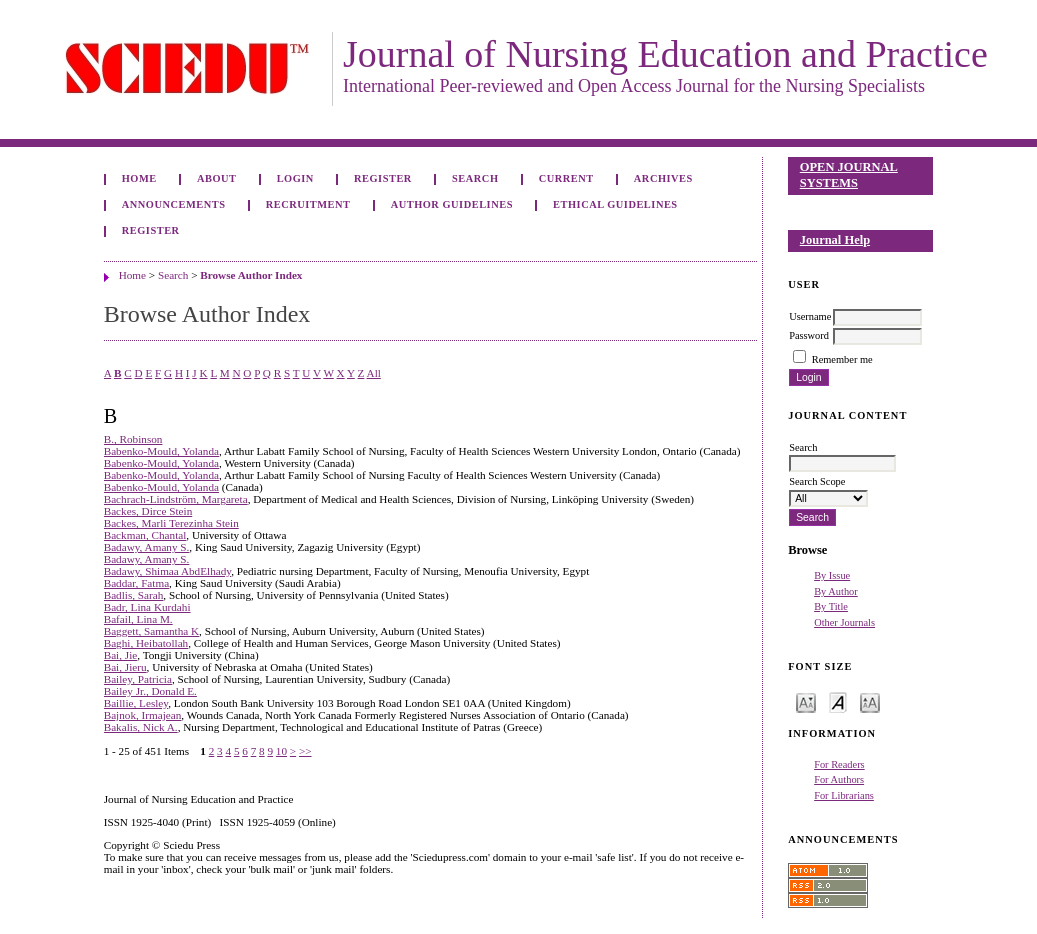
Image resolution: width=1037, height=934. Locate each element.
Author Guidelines (452, 204)
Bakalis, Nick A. (141, 727)
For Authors (839, 779)
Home (139, 178)
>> (305, 751)
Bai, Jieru (125, 667)
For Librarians (844, 795)
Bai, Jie (121, 655)
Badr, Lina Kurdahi (147, 607)
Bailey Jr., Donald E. (150, 691)
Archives (663, 178)
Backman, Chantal (145, 535)
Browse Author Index (251, 275)
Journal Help (835, 240)
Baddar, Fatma (136, 583)
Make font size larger (870, 701)
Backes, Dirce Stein (148, 511)
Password (809, 335)
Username (810, 316)
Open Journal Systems (849, 175)
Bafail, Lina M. (138, 619)
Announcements (174, 204)
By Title (831, 606)
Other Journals (844, 622)
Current (566, 178)
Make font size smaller (806, 701)
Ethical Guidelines (615, 204)
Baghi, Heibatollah (146, 643)
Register (383, 178)
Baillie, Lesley (136, 703)
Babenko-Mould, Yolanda (161, 451)
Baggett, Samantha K (151, 631)
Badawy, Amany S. (147, 547)
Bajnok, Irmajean (143, 715)
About (217, 178)
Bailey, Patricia (138, 679)
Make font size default (838, 701)
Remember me (842, 359)
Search (475, 178)
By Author (836, 591)
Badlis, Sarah (134, 595)
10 (281, 751)
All (374, 373)
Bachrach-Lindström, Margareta (176, 499)
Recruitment (308, 204)
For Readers (839, 764)
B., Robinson (133, 439)
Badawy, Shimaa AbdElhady (168, 571)
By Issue (832, 575)
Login (295, 178)
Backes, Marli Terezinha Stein (171, 523)
